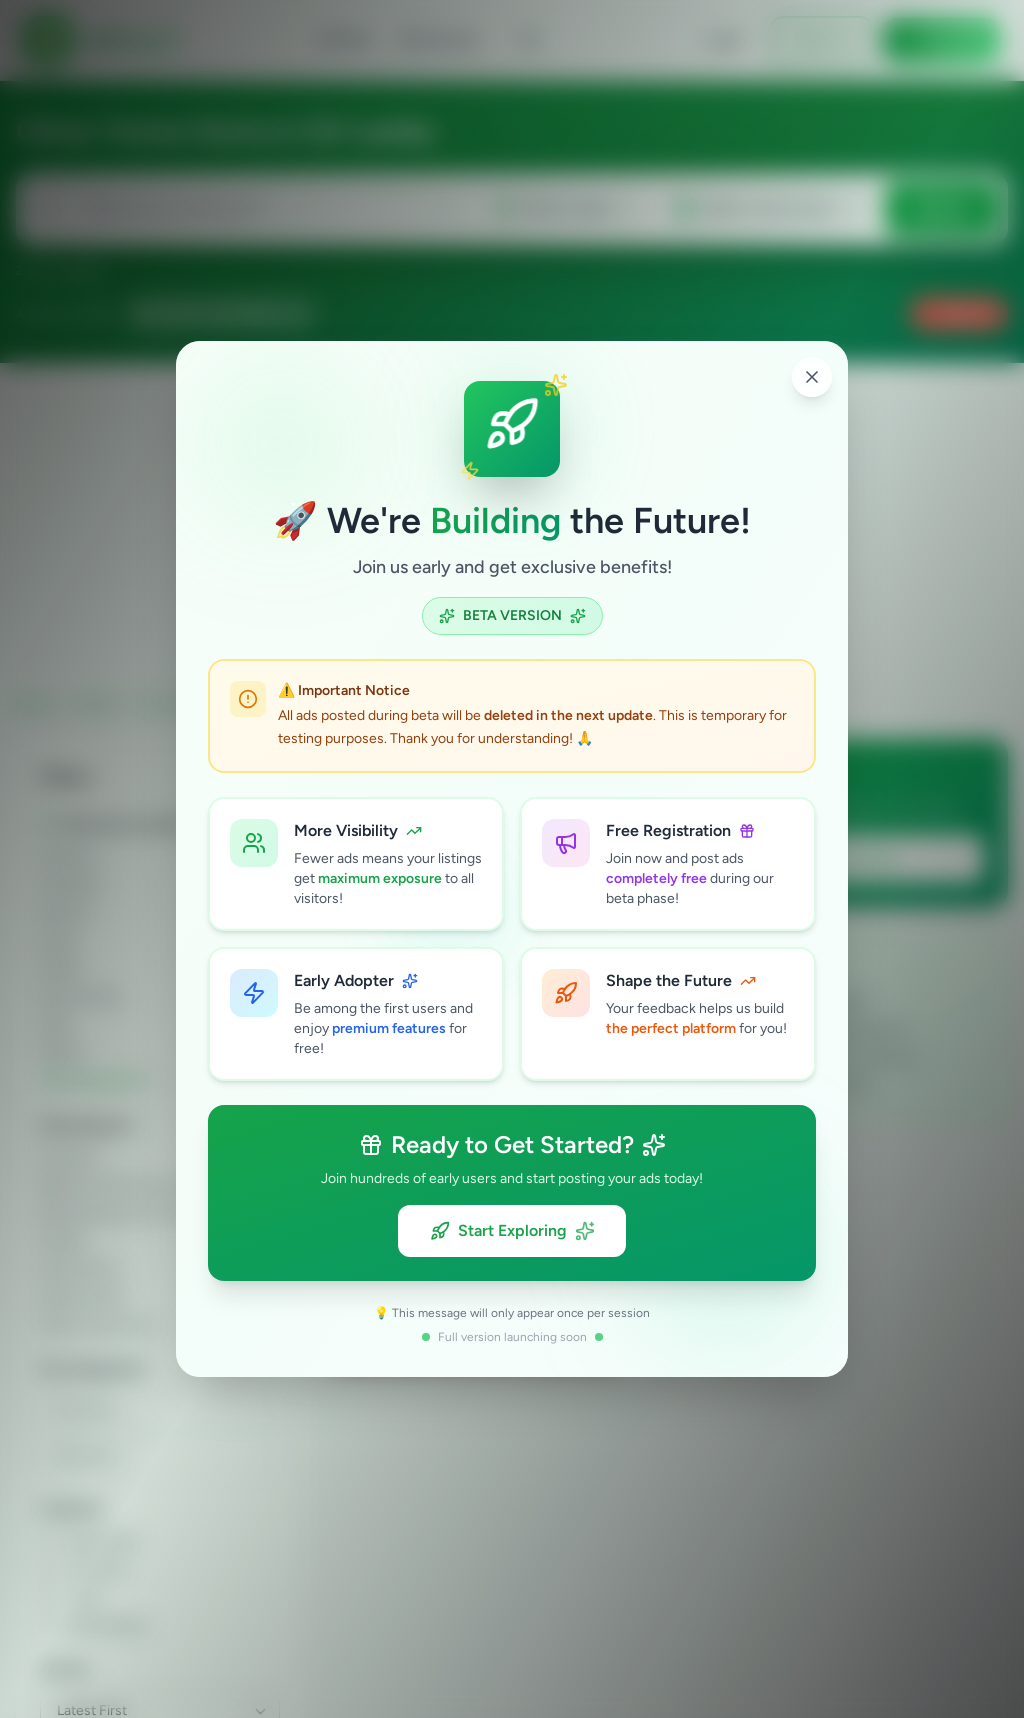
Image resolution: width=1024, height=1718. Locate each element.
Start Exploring (512, 1231)
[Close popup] (812, 377)
